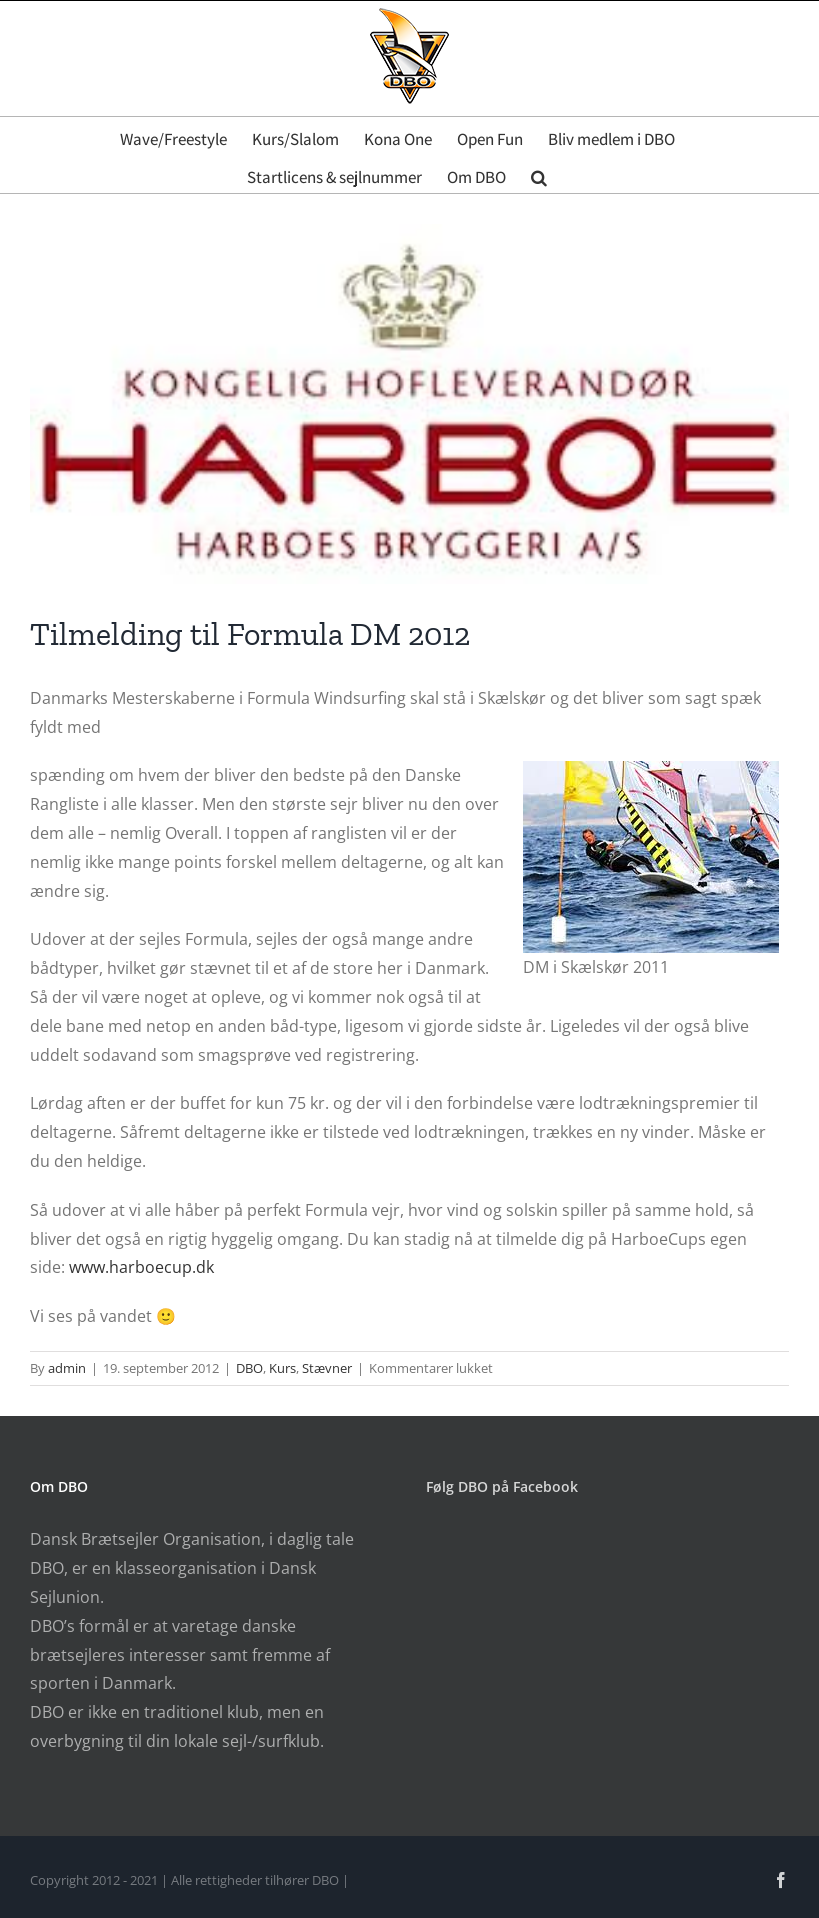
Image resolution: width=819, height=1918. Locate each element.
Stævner (327, 1368)
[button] (539, 174)
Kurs (282, 1368)
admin (67, 1368)
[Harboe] (409, 404)
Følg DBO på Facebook (502, 1486)
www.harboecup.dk (143, 1267)
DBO (249, 1368)
